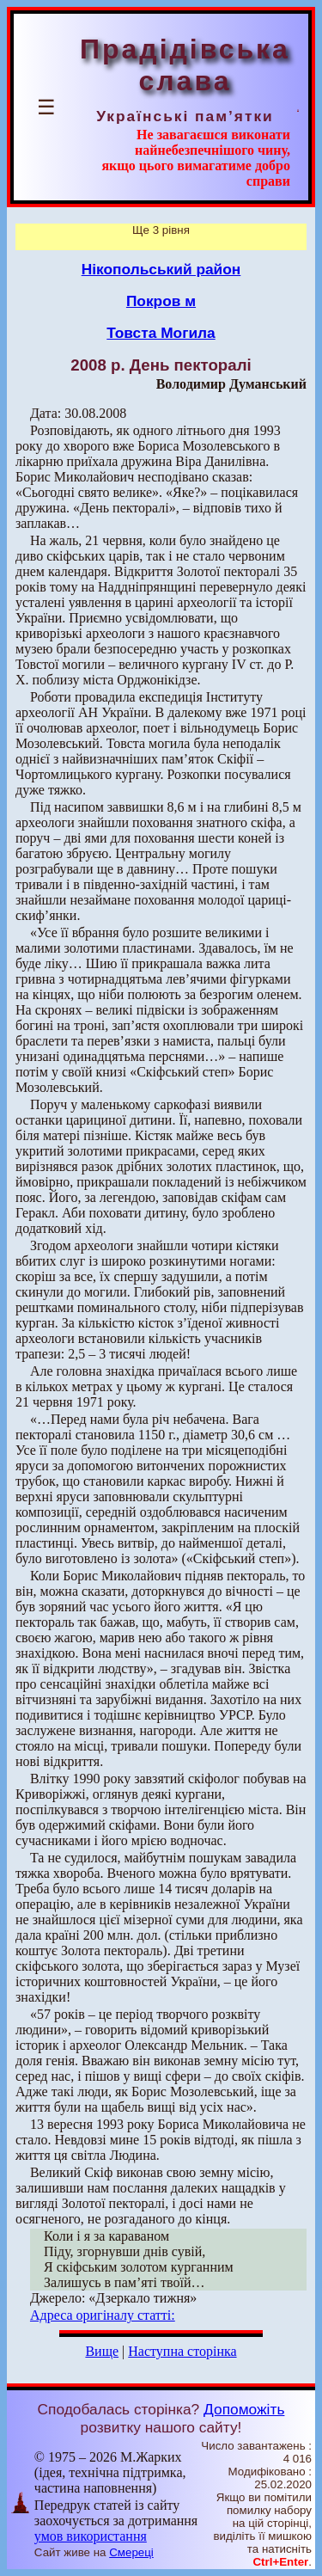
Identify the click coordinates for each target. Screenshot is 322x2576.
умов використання (90, 2536)
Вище (101, 2351)
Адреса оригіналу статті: (102, 2315)
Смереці (131, 2552)
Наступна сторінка (182, 2351)
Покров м (161, 301)
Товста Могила (160, 332)
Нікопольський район (161, 269)
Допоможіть (244, 2409)
